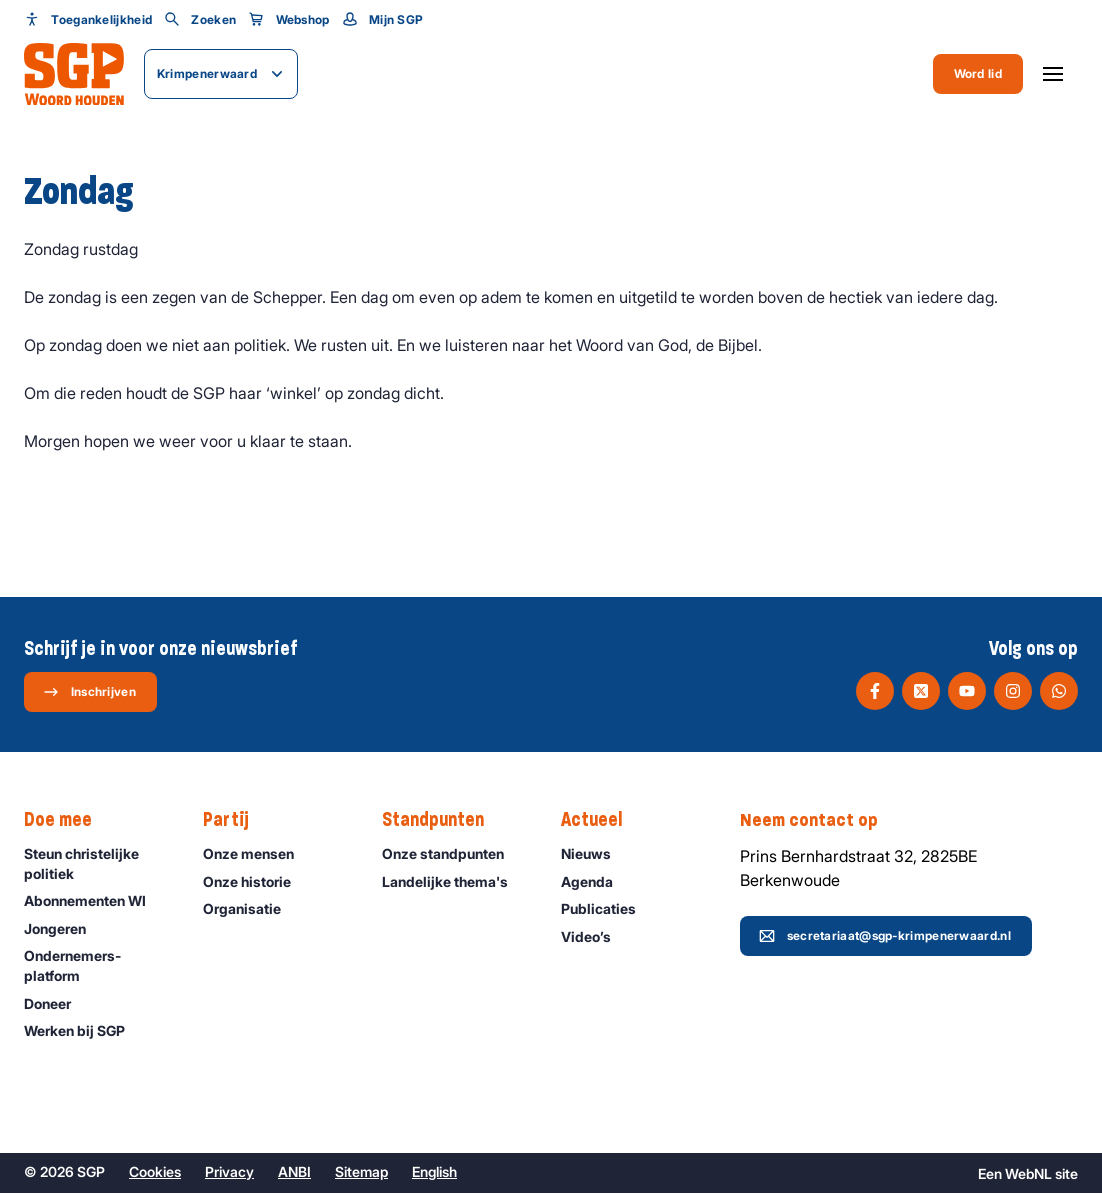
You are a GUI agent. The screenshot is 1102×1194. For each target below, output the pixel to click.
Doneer (56, 1004)
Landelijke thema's (454, 882)
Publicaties (607, 909)
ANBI (294, 1172)
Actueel (601, 821)
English (434, 1172)
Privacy (229, 1172)
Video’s (595, 937)
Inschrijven (89, 692)
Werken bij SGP (83, 1031)
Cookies (155, 1172)
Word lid (978, 73)
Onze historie (256, 882)
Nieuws (595, 854)
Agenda (596, 882)
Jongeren (64, 929)
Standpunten (443, 821)
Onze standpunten (452, 854)
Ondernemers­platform (97, 966)
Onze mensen (257, 854)
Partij (236, 821)
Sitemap (361, 1172)
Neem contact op (819, 821)
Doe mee (68, 821)
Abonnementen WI (94, 901)
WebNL (1028, 1174)
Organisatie (251, 909)
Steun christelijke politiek (97, 864)
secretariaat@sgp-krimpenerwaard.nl (885, 936)
